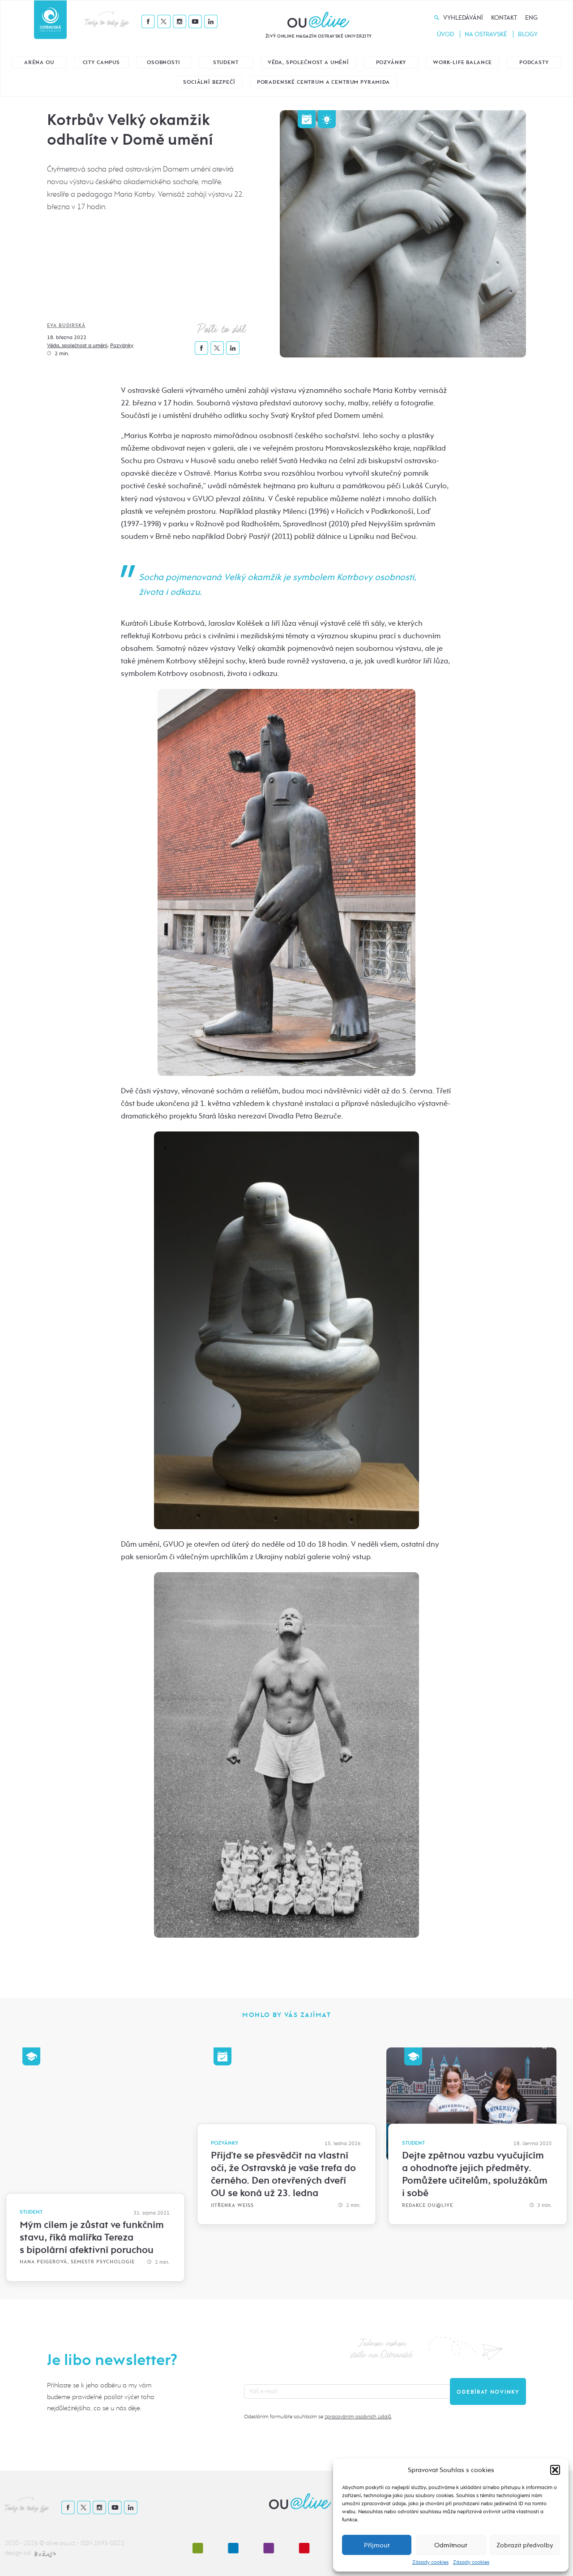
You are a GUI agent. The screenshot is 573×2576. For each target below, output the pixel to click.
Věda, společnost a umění (308, 62)
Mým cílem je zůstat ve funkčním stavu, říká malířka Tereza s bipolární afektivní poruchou (92, 2237)
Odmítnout (450, 2545)
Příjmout (376, 2545)
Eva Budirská (66, 325)
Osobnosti (163, 62)
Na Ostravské (486, 34)
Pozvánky (391, 62)
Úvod (445, 34)
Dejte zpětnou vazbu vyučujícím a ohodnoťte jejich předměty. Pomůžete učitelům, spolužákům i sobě (474, 2174)
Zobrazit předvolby (524, 2545)
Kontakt (504, 18)
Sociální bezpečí (209, 82)
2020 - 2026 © (25, 2543)
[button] (555, 2469)
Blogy (528, 34)
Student (226, 62)
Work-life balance (462, 62)
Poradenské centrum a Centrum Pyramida (323, 82)
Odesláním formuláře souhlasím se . (318, 2416)
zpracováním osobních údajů (358, 2416)
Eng (531, 18)
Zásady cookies (430, 2562)
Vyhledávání (463, 18)
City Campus (101, 62)
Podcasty (534, 62)
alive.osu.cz (61, 2543)
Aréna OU (39, 62)
